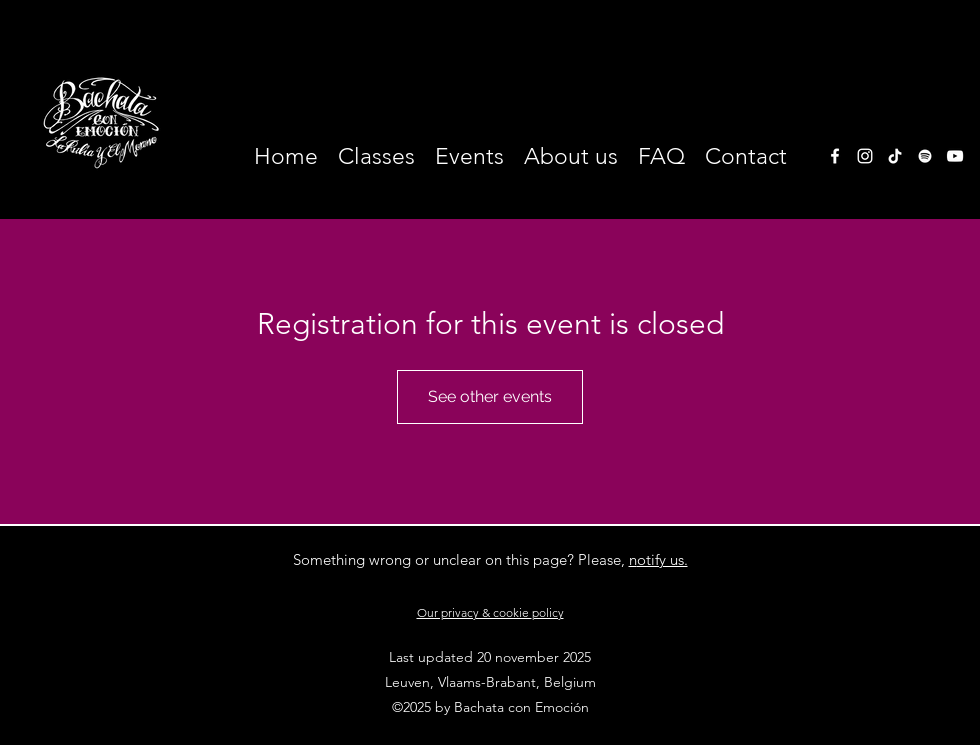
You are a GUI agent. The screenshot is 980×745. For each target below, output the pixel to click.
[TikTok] (895, 156)
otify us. (662, 559)
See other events (490, 396)
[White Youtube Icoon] (955, 156)
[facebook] (835, 156)
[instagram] (865, 156)
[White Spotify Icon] (925, 156)
